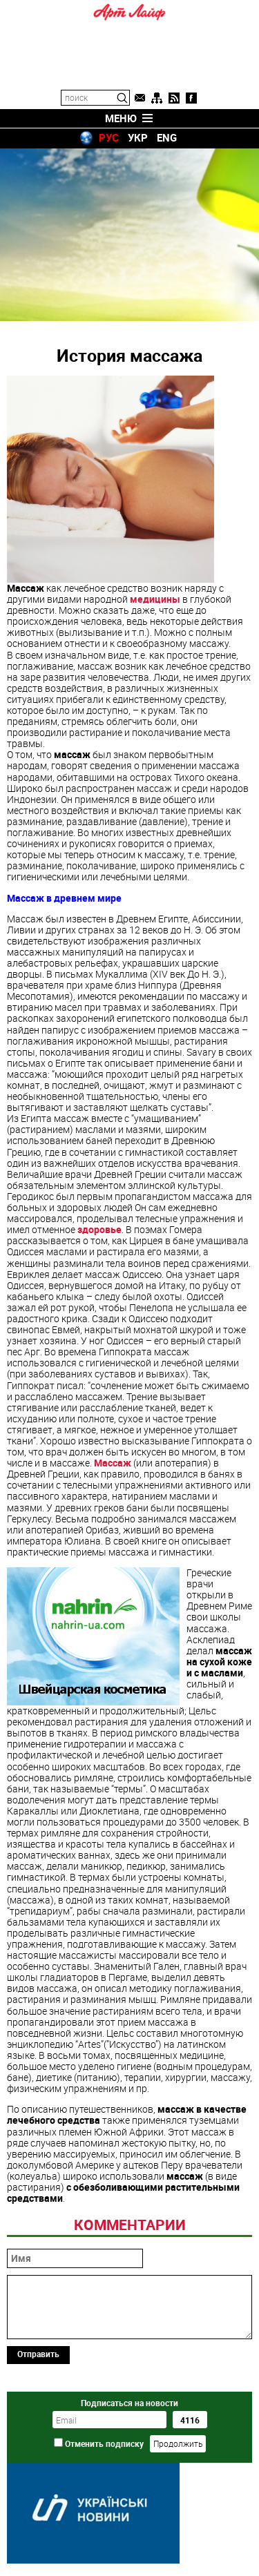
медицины (155, 599)
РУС (109, 137)
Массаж (112, 1462)
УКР (138, 137)
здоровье (99, 1229)
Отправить (38, 2353)
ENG (167, 137)
